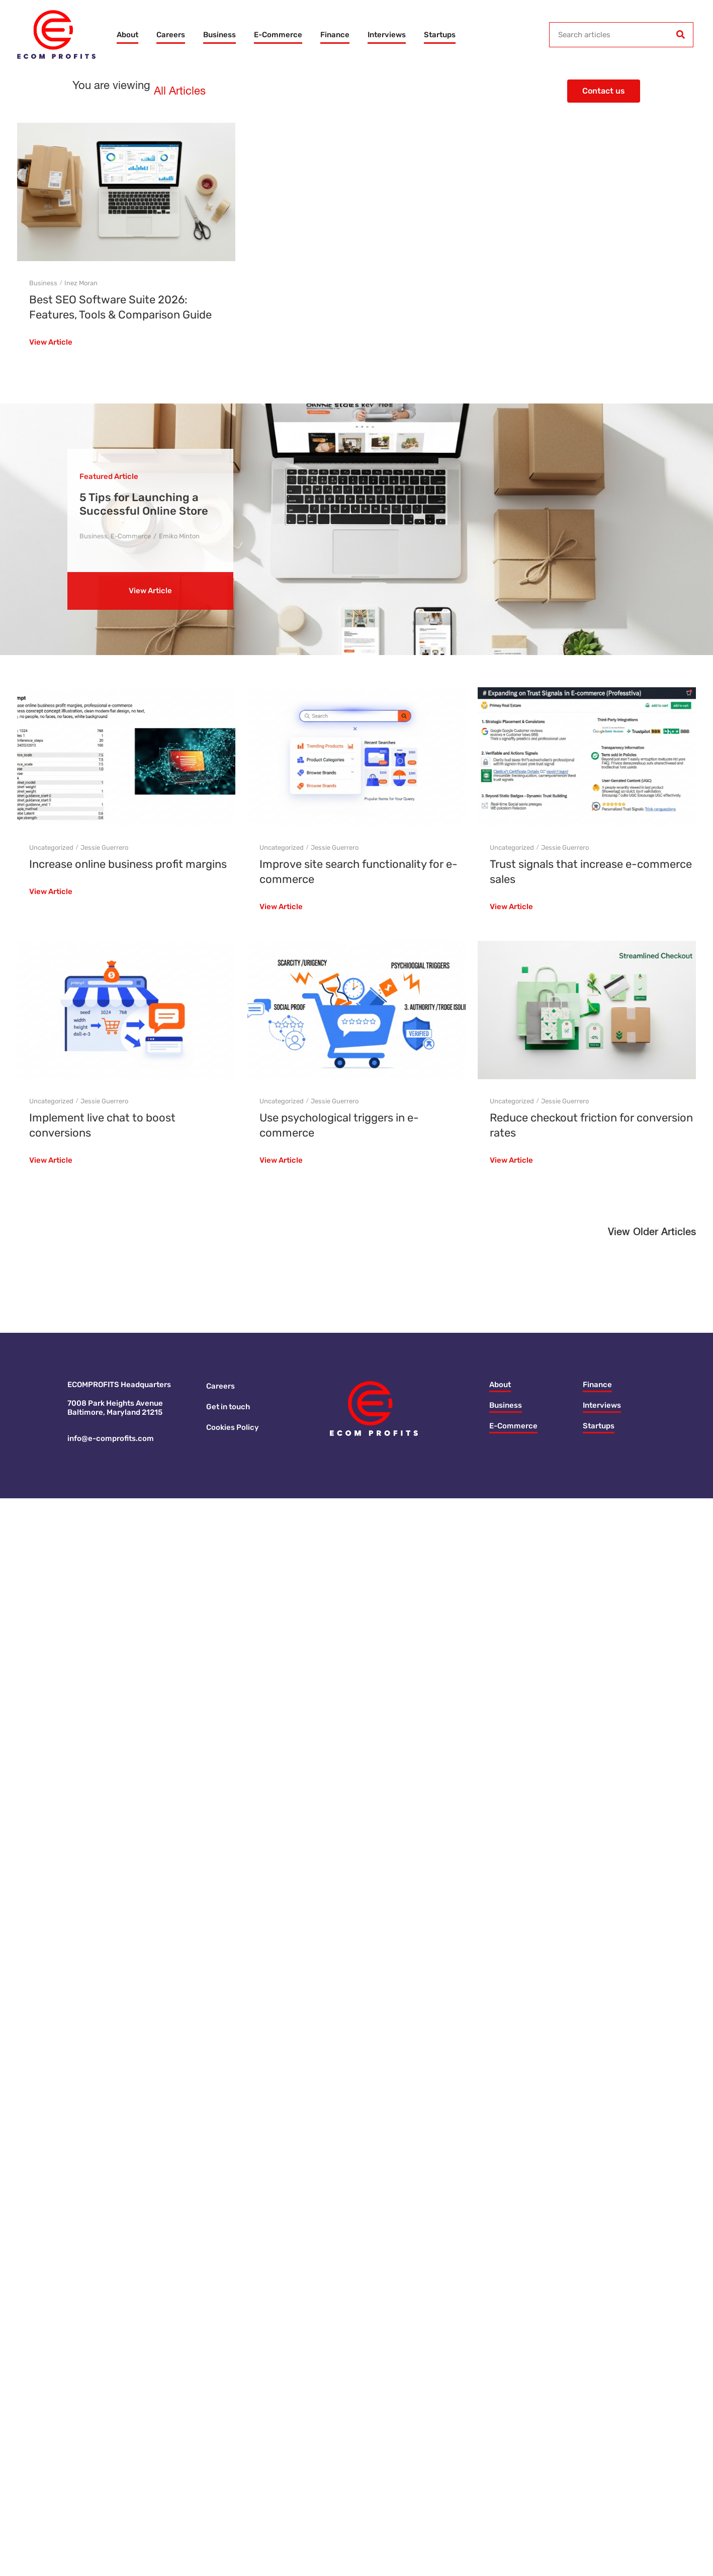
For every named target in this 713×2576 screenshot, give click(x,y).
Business (219, 34)
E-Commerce (278, 34)
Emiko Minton (179, 536)
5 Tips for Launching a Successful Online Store (143, 504)
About (127, 34)
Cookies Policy (232, 1427)
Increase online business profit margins (128, 864)
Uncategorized (51, 847)
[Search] (680, 35)
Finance (334, 34)
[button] (652, 1234)
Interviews (387, 34)
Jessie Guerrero (104, 847)
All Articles (180, 91)
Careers (170, 34)
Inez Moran (81, 283)
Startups (440, 34)
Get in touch (228, 1406)
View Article (50, 343)
